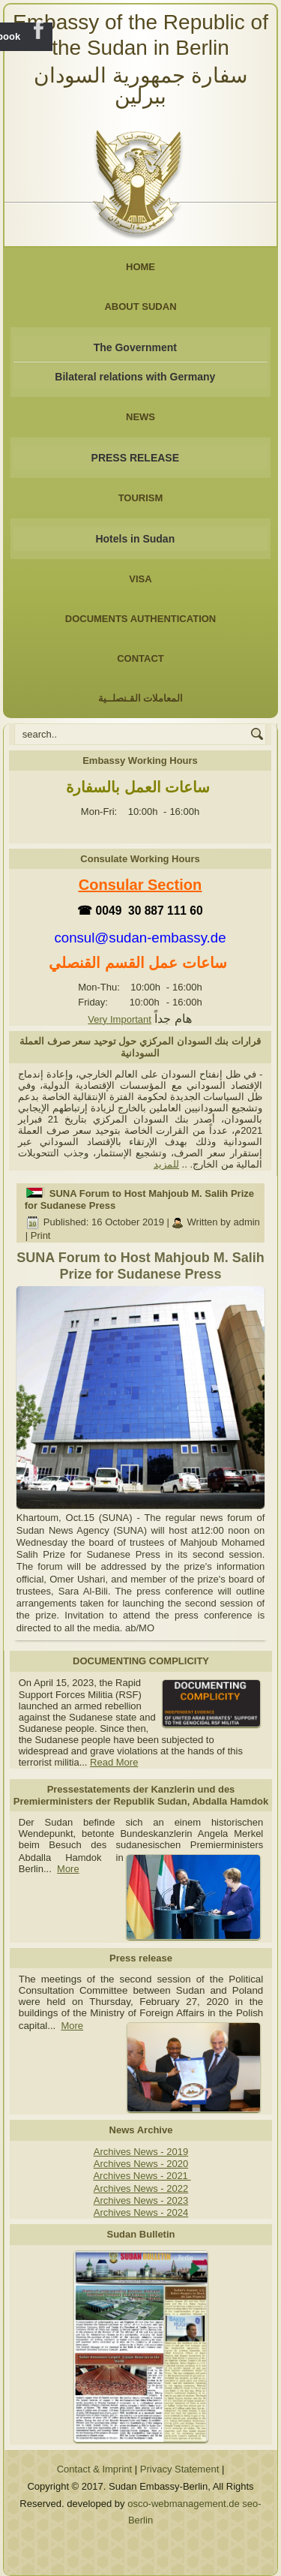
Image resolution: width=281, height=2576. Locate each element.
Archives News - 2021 (141, 2175)
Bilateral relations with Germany (135, 377)
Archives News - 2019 (141, 2151)
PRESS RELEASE (135, 458)
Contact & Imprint (94, 2469)
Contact (140, 658)
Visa (140, 579)
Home (140, 266)
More (68, 1868)
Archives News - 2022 (141, 2188)
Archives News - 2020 (141, 2163)
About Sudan (140, 306)
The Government (135, 347)
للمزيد (166, 1164)
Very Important (119, 1019)
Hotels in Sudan (135, 539)
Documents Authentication (141, 618)
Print (41, 1235)
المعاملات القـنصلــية (141, 698)
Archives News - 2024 (141, 2212)
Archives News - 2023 (141, 2200)
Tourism (140, 497)
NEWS (140, 416)
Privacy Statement (180, 2469)
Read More (114, 1762)
